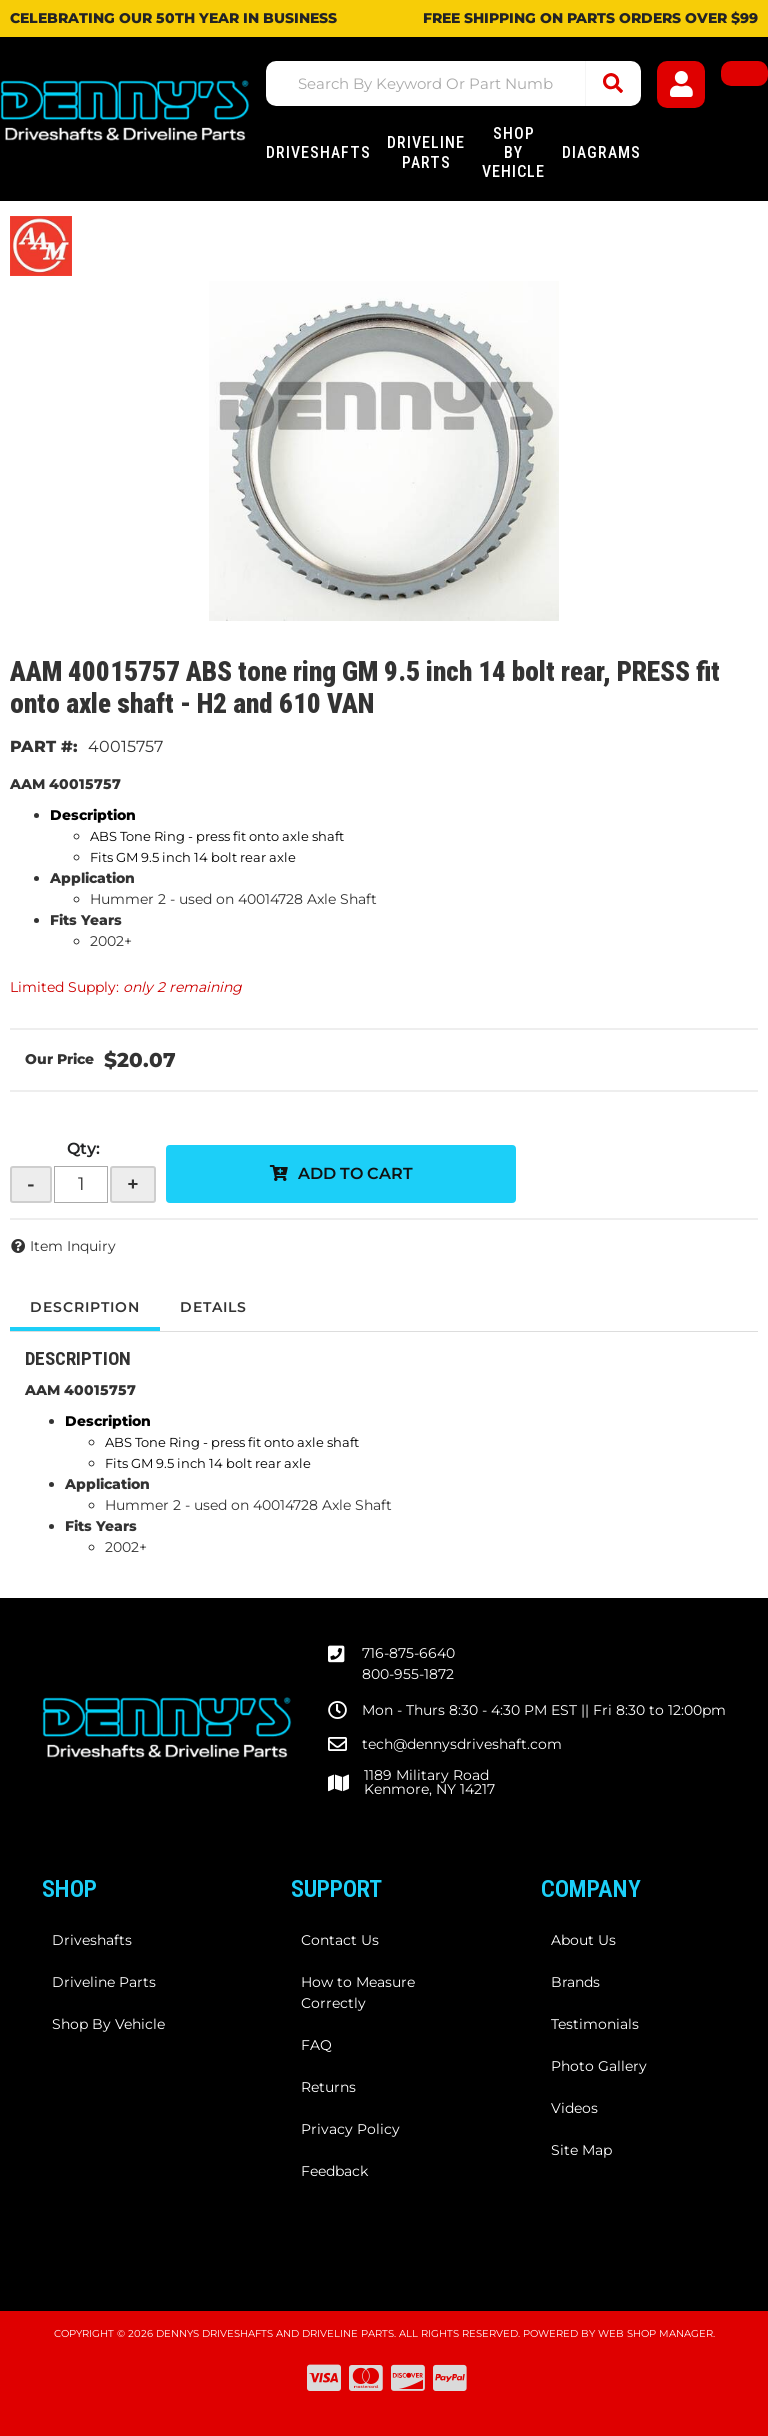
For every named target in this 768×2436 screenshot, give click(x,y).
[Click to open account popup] (680, 84)
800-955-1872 (408, 1674)
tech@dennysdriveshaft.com (462, 1744)
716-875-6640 (408, 1653)
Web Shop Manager (655, 2333)
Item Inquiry (73, 1246)
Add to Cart (355, 1173)
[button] (453, 83)
